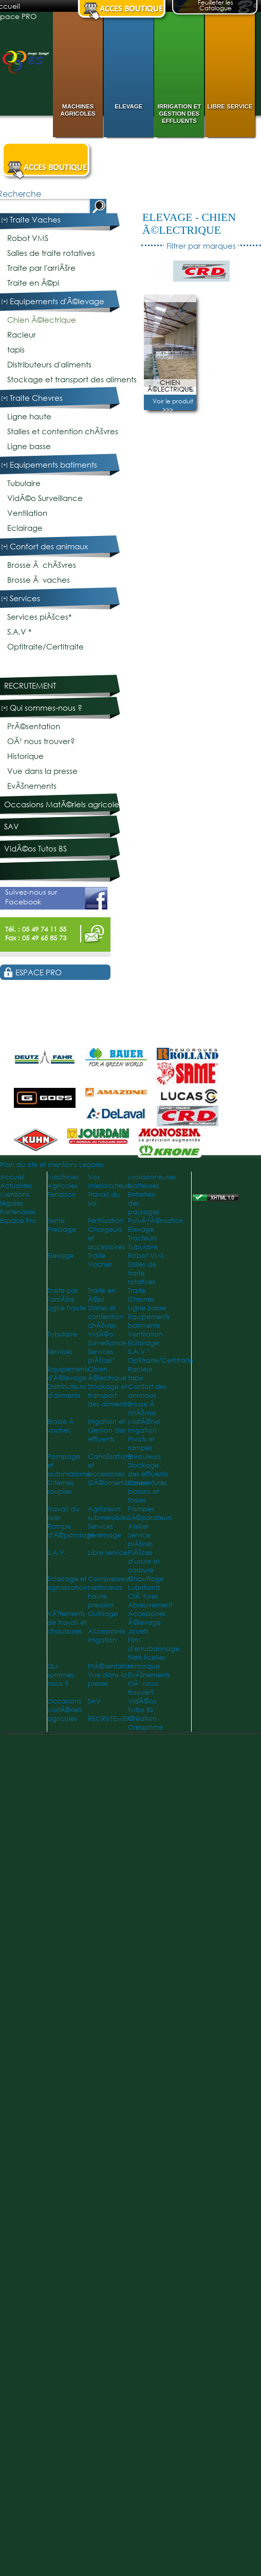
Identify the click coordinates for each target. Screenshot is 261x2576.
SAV (11, 826)
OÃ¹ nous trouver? (41, 741)
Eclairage (25, 528)
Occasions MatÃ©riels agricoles (63, 804)
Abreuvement (150, 1605)
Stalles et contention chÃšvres (62, 431)
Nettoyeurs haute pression (105, 1596)
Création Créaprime (145, 1723)
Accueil (12, 1177)
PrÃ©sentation (33, 726)
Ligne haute (29, 416)
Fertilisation (105, 1220)
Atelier (138, 1526)
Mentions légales (14, 1199)
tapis (16, 350)
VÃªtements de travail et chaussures (66, 1622)
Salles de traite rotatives (51, 253)
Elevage (128, 106)
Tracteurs (142, 1238)
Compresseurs (110, 1578)
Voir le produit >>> (173, 405)
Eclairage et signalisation (67, 1583)
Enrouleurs (144, 1456)
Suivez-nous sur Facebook (56, 898)
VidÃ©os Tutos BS (35, 849)
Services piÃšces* (39, 617)
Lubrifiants (144, 1587)
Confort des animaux (49, 546)
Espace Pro (18, 1220)
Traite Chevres (36, 398)
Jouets (138, 1631)
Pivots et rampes (141, 1443)
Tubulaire (24, 483)
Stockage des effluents (148, 1469)
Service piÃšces (140, 1539)
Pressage (61, 1229)
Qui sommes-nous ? (46, 708)
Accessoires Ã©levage (146, 1618)
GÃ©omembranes (117, 1482)
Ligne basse (29, 446)
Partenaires (18, 1212)
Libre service (229, 106)
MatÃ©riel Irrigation (144, 1426)
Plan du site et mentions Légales (52, 1164)
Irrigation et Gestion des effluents (179, 113)
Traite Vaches (35, 220)
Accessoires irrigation (106, 1635)
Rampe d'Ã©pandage (71, 1531)
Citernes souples (60, 1487)
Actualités (16, 1185)
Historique (25, 756)
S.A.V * (19, 632)
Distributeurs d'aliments (49, 364)
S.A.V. (56, 1552)
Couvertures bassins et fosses (147, 1491)
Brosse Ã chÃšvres (41, 565)
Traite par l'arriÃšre (41, 268)
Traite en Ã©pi (33, 283)
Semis (56, 1220)
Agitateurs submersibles (108, 1513)
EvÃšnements (32, 786)
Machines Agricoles (78, 110)
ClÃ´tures (143, 1596)
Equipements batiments (53, 465)
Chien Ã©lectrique (189, 223)
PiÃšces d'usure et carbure (143, 1561)
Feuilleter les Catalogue (215, 6)
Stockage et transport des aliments (72, 379)
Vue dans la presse (42, 771)
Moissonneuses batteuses (152, 1181)
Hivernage (104, 1535)
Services (25, 598)
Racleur (21, 335)
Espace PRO (38, 972)
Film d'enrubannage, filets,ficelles (154, 1649)
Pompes (141, 1509)
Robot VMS (27, 238)
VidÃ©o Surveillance (45, 498)
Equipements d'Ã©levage (57, 301)
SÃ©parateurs (150, 1517)
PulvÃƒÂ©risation (155, 1220)
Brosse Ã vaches (38, 580)
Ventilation (27, 513)
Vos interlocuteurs (109, 1181)
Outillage (103, 1613)
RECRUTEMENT (30, 686)
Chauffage (146, 1578)
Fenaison (61, 1194)
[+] (4, 220)
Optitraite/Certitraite (45, 647)
